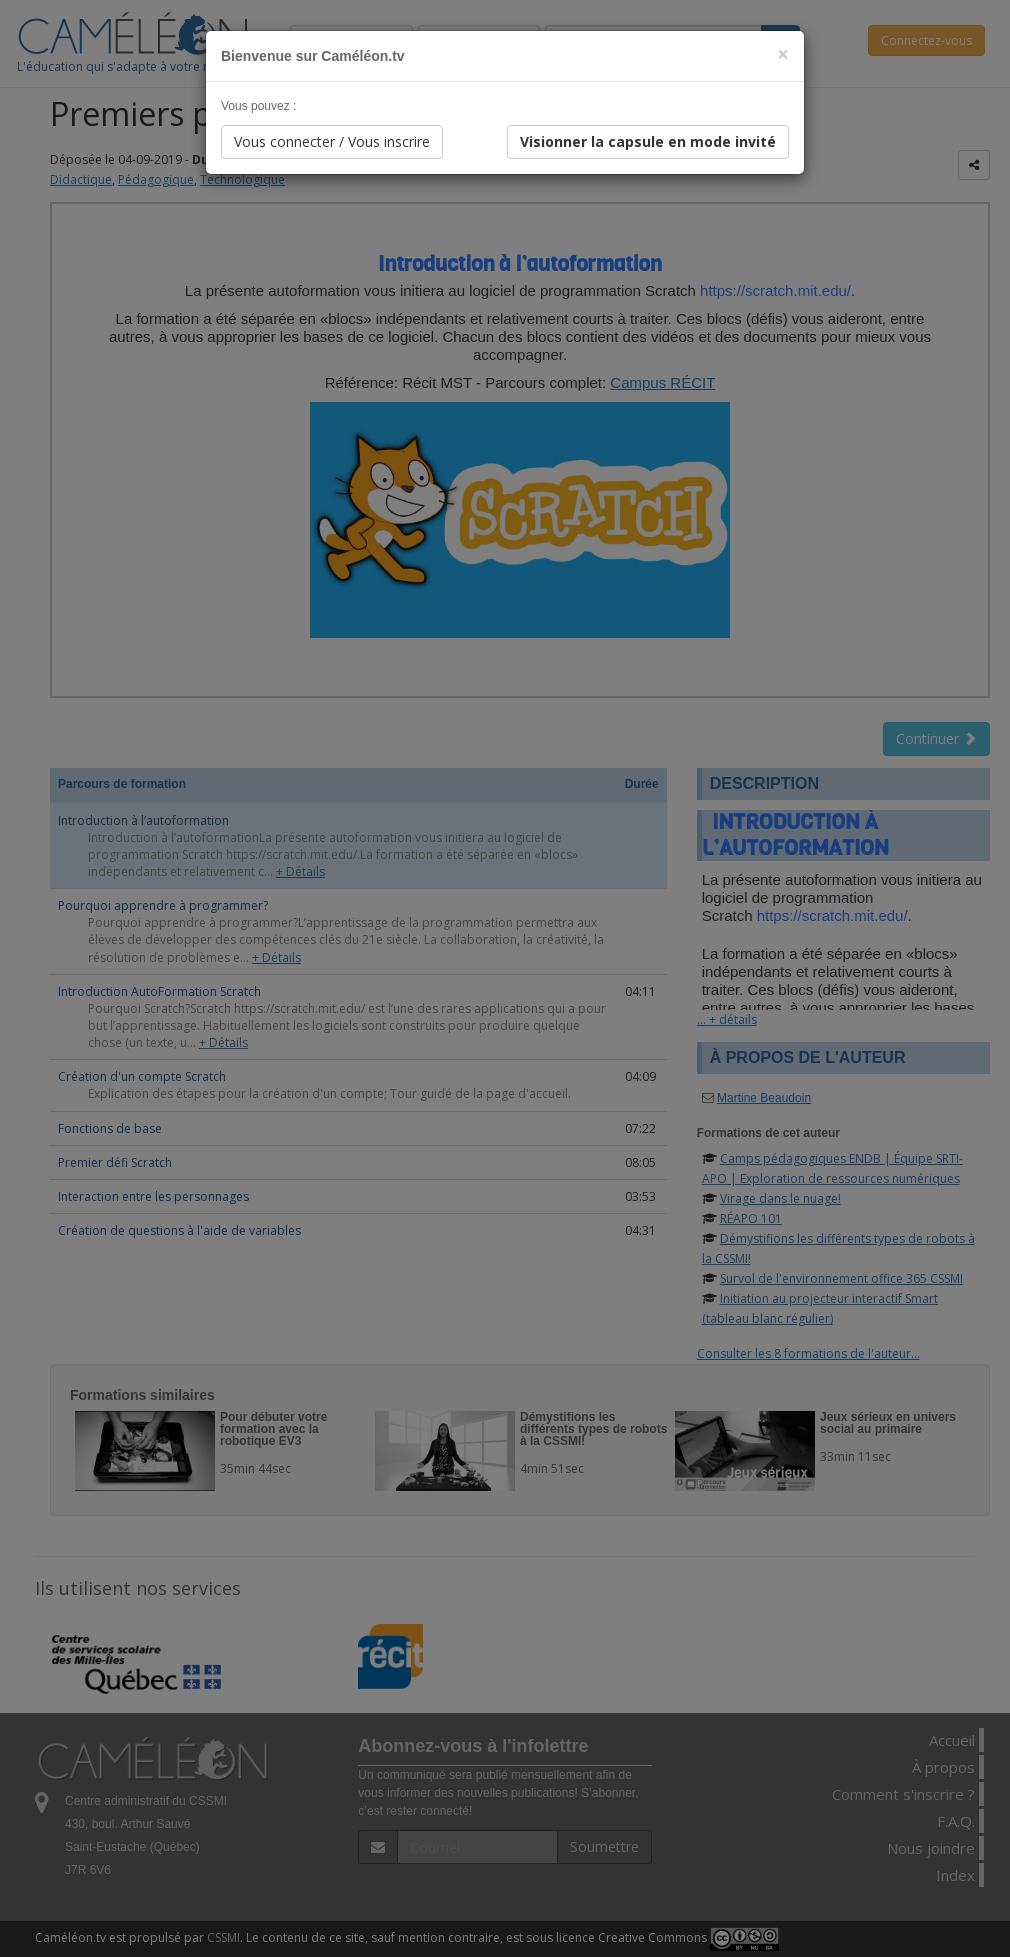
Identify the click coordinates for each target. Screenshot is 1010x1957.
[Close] (783, 54)
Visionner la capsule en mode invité (648, 141)
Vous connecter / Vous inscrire (332, 141)
